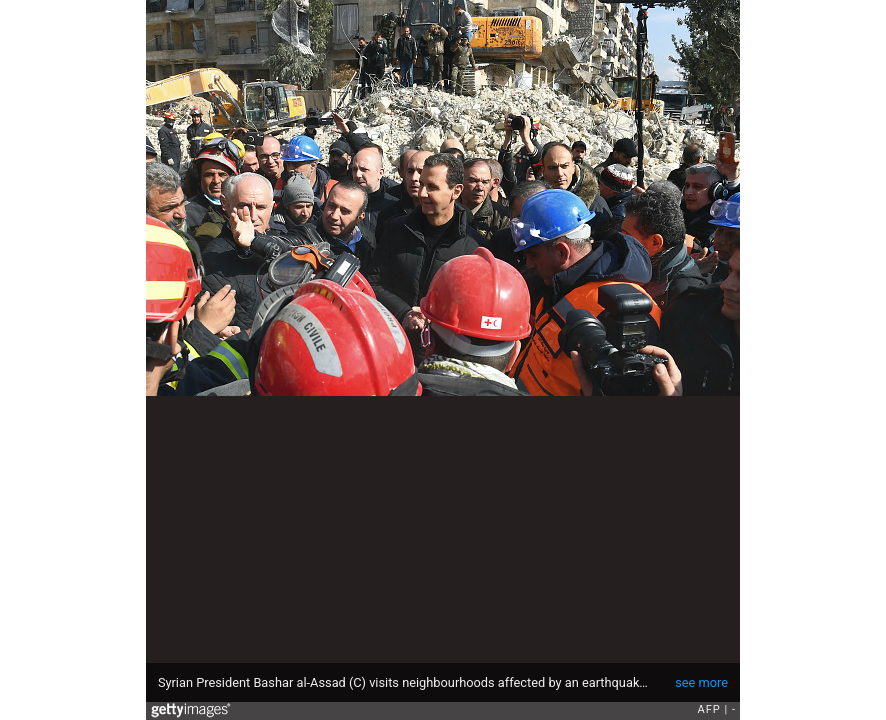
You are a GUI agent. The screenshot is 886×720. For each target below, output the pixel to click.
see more (701, 682)
